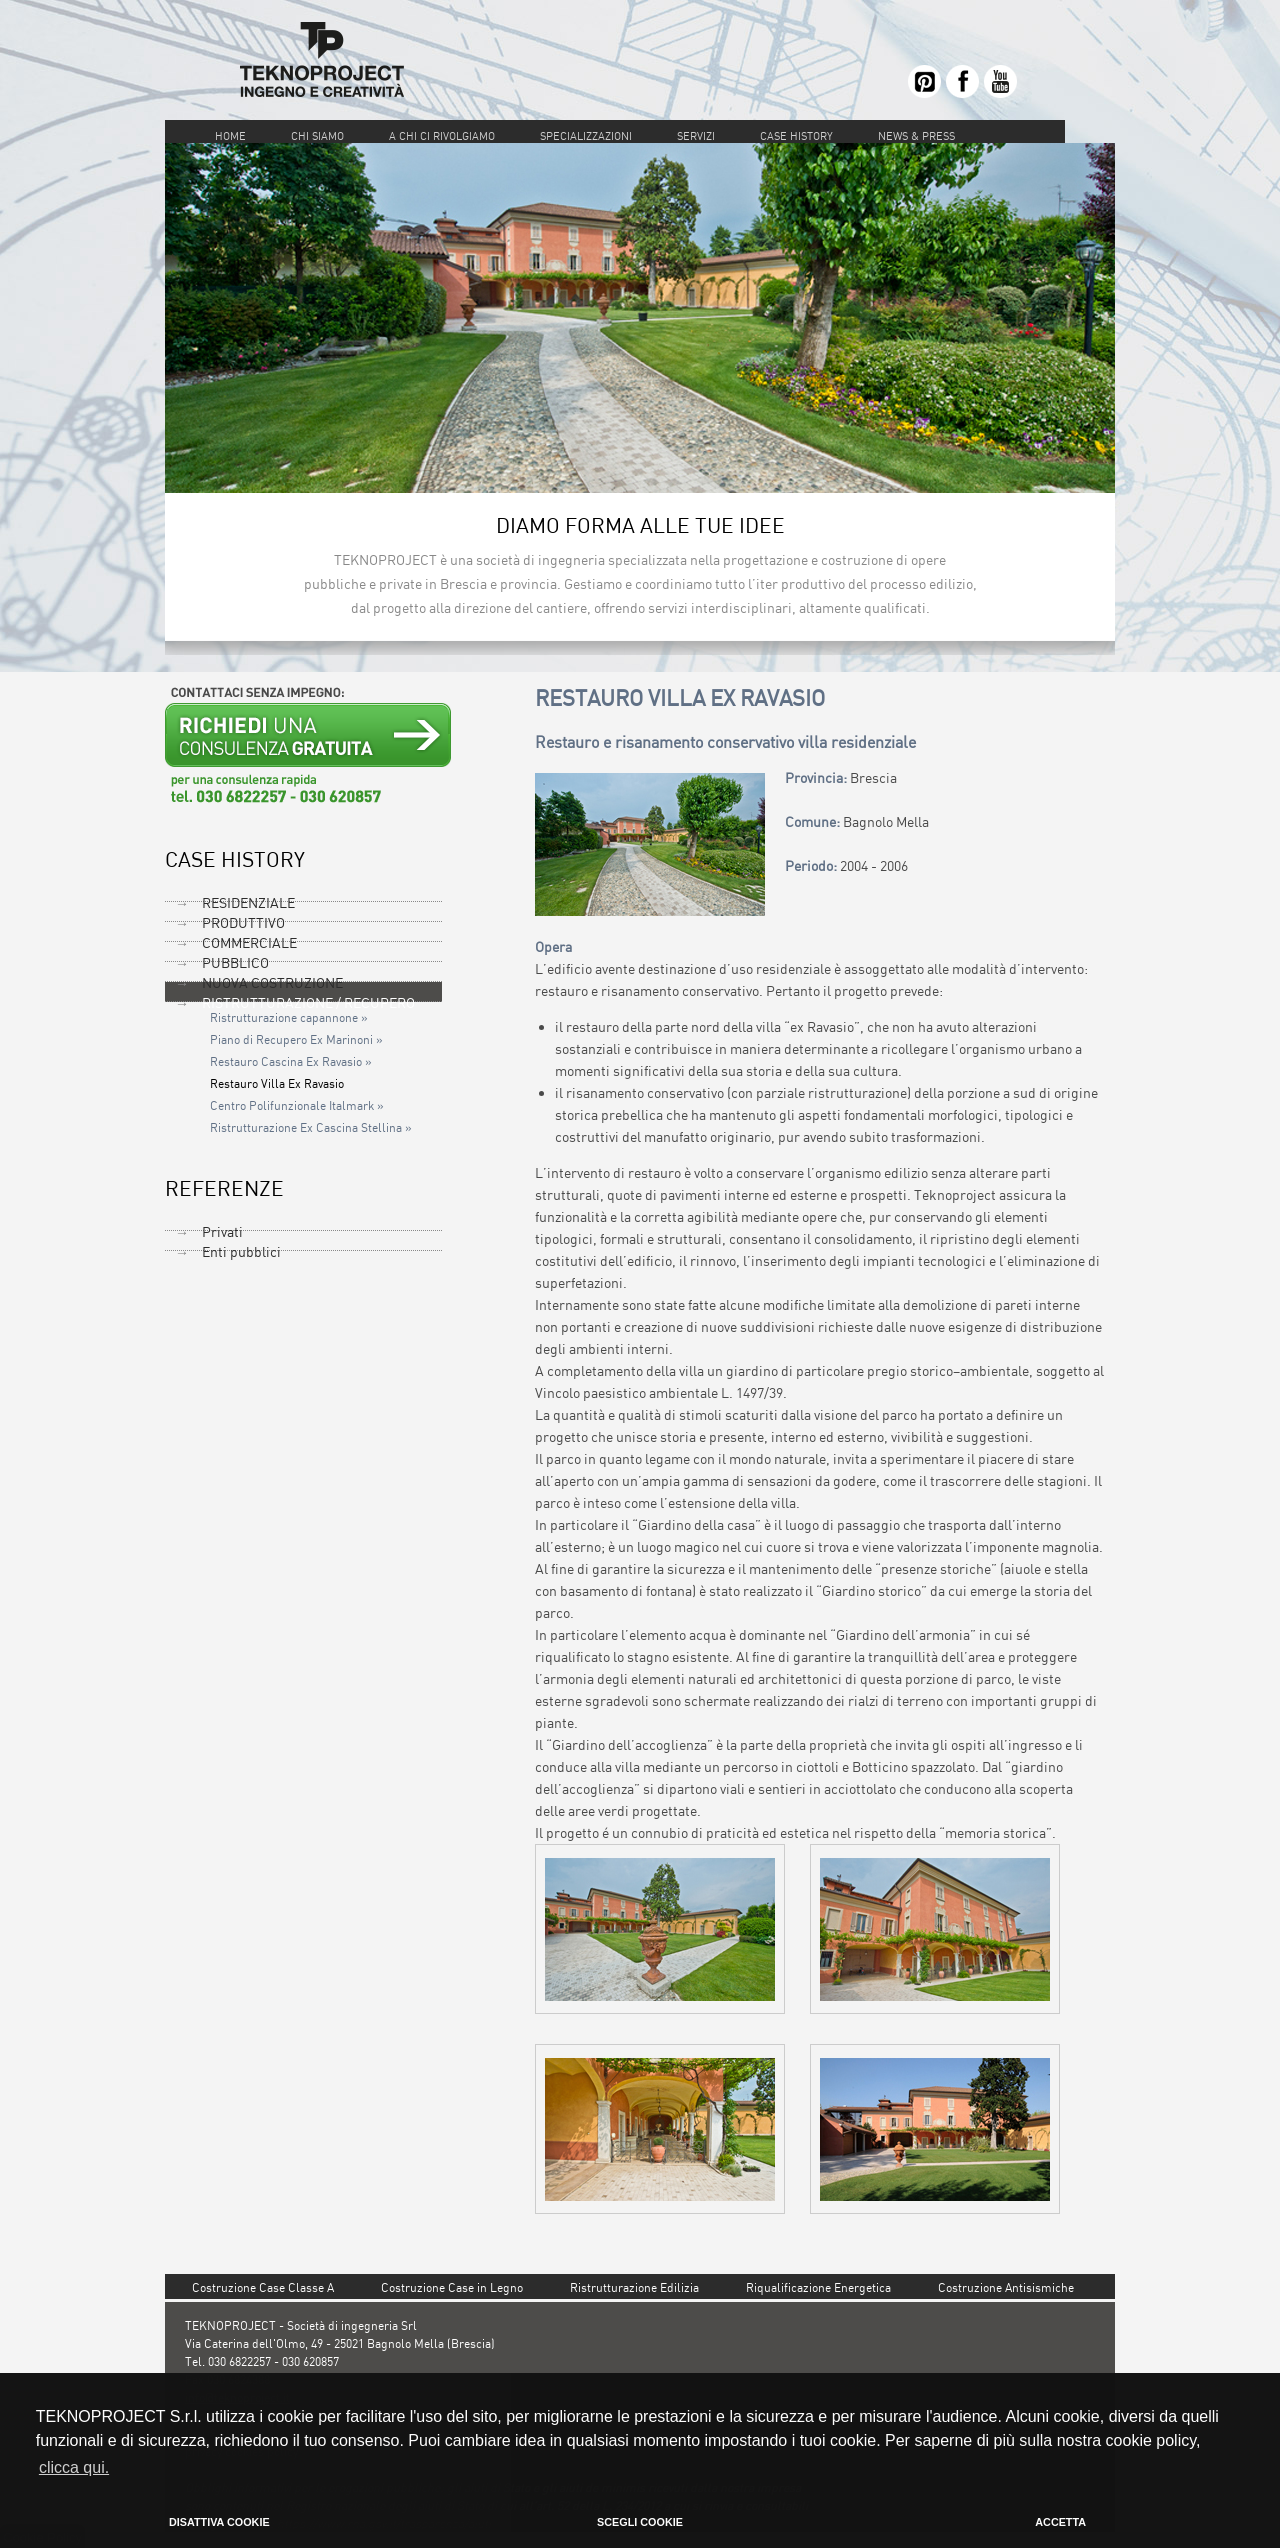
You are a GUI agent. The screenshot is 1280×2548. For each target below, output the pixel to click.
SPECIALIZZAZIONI (586, 136)
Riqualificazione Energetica (818, 2287)
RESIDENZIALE (248, 902)
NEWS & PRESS (916, 136)
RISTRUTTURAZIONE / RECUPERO (308, 1002)
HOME (230, 136)
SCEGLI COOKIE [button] (640, 2522)
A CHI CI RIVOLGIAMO (443, 136)
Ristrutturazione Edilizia (634, 2287)
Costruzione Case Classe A (263, 2287)
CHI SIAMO (317, 136)
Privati (222, 1231)
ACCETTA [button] (1060, 2522)
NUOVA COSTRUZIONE (272, 982)
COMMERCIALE (249, 942)
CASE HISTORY (796, 136)
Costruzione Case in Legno (452, 2287)
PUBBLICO (235, 962)
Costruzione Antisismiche (1006, 2287)
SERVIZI (696, 136)
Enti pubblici (241, 1251)
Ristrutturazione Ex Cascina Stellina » (311, 1128)
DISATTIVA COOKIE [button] (219, 2522)
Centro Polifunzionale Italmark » (297, 1106)
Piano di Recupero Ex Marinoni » (296, 1040)
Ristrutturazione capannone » (289, 1018)
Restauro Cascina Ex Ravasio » (291, 1062)
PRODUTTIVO (243, 922)
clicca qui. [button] (74, 2467)
